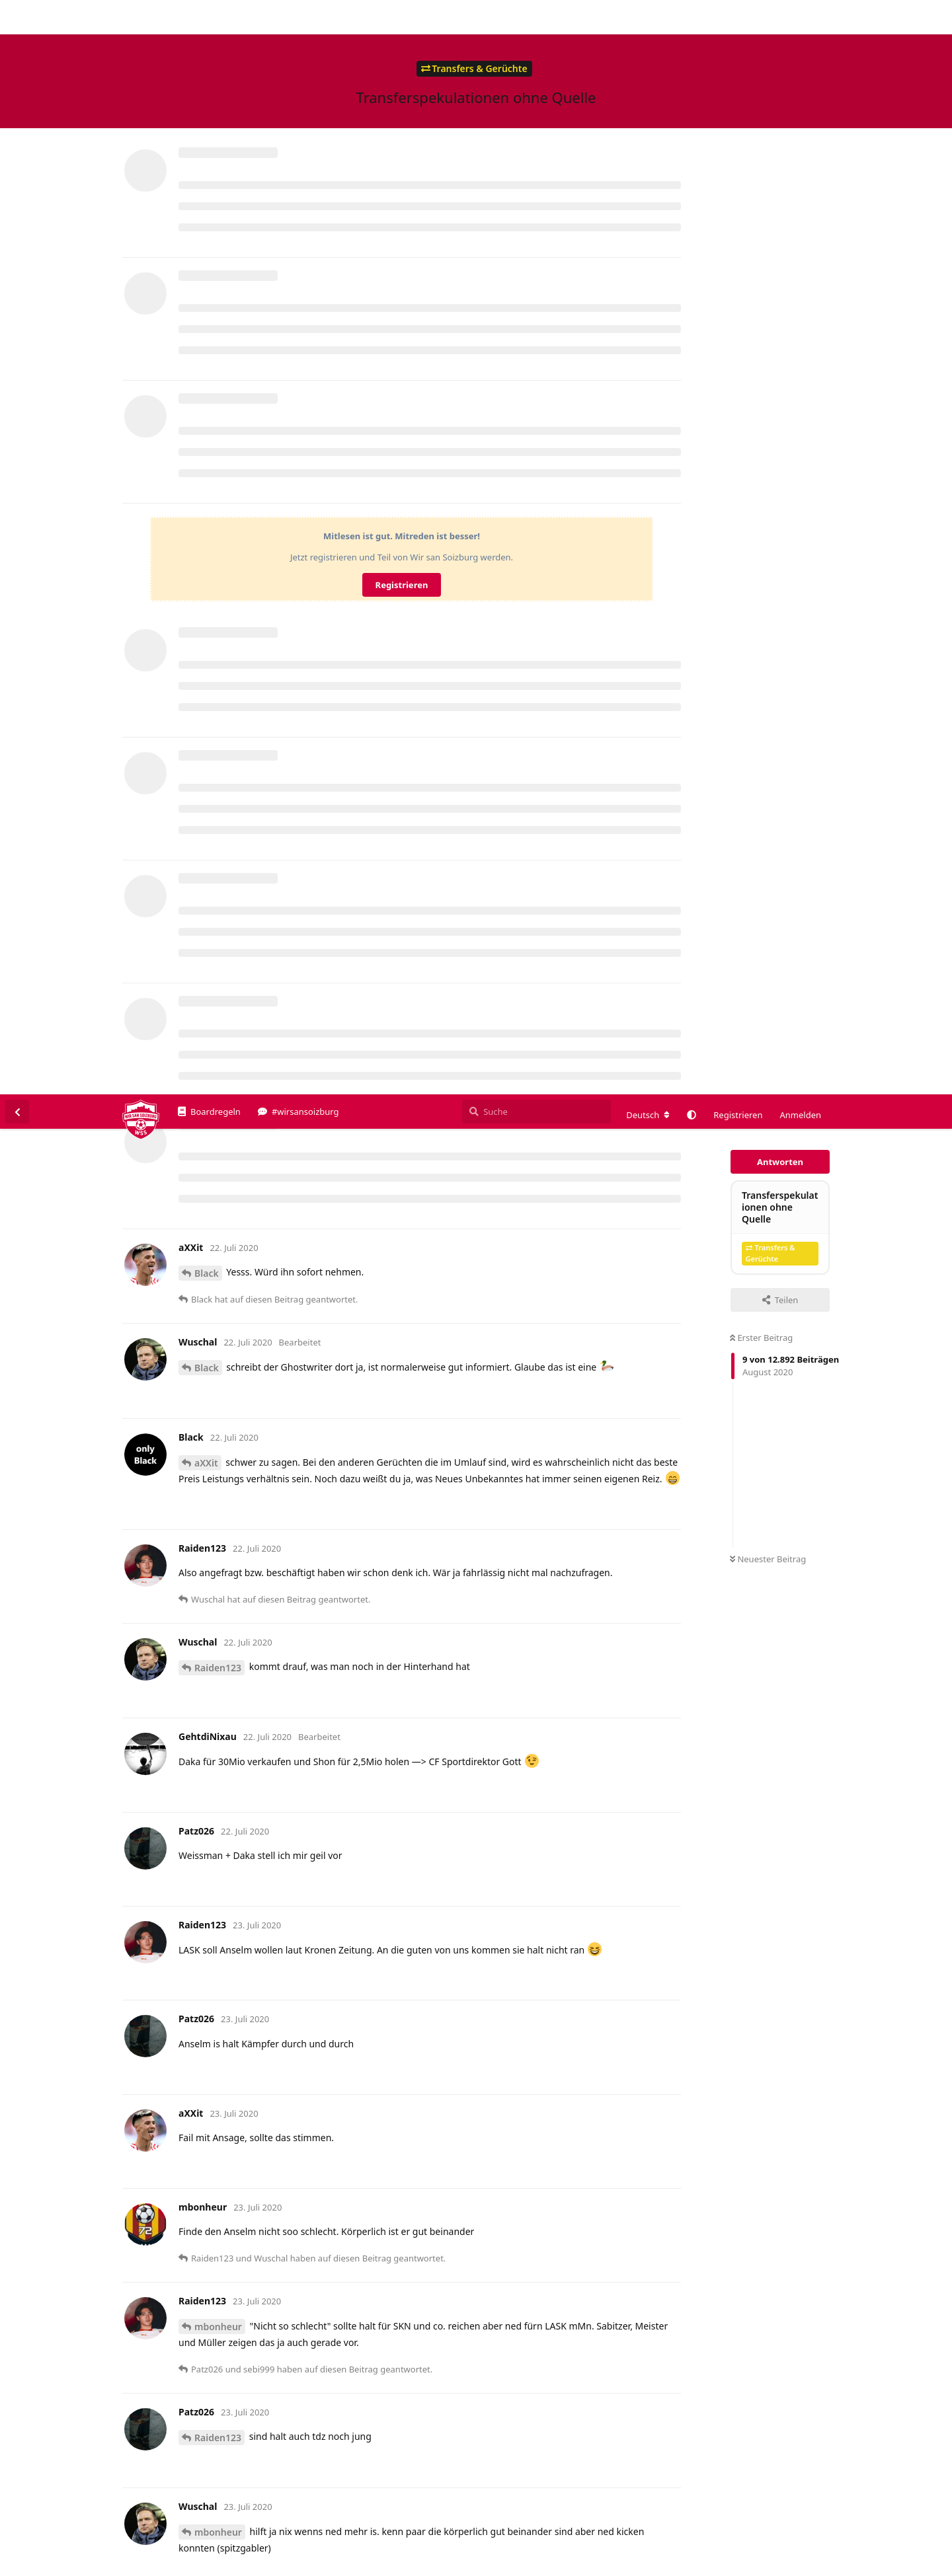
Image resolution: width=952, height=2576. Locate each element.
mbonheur (218, 1232)
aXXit (206, 368)
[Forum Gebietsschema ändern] (647, 20)
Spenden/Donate (51, 2566)
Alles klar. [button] (911, 2538)
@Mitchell (204, 1587)
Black (206, 178)
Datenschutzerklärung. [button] (271, 2546)
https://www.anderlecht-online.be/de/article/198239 (296, 2254)
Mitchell (212, 2468)
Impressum (814, 2566)
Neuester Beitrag (768, 465)
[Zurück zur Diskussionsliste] (17, 17)
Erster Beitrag (761, 243)
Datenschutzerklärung (890, 2566)
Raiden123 (217, 573)
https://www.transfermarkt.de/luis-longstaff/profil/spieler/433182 (326, 1791)
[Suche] (536, 17)
